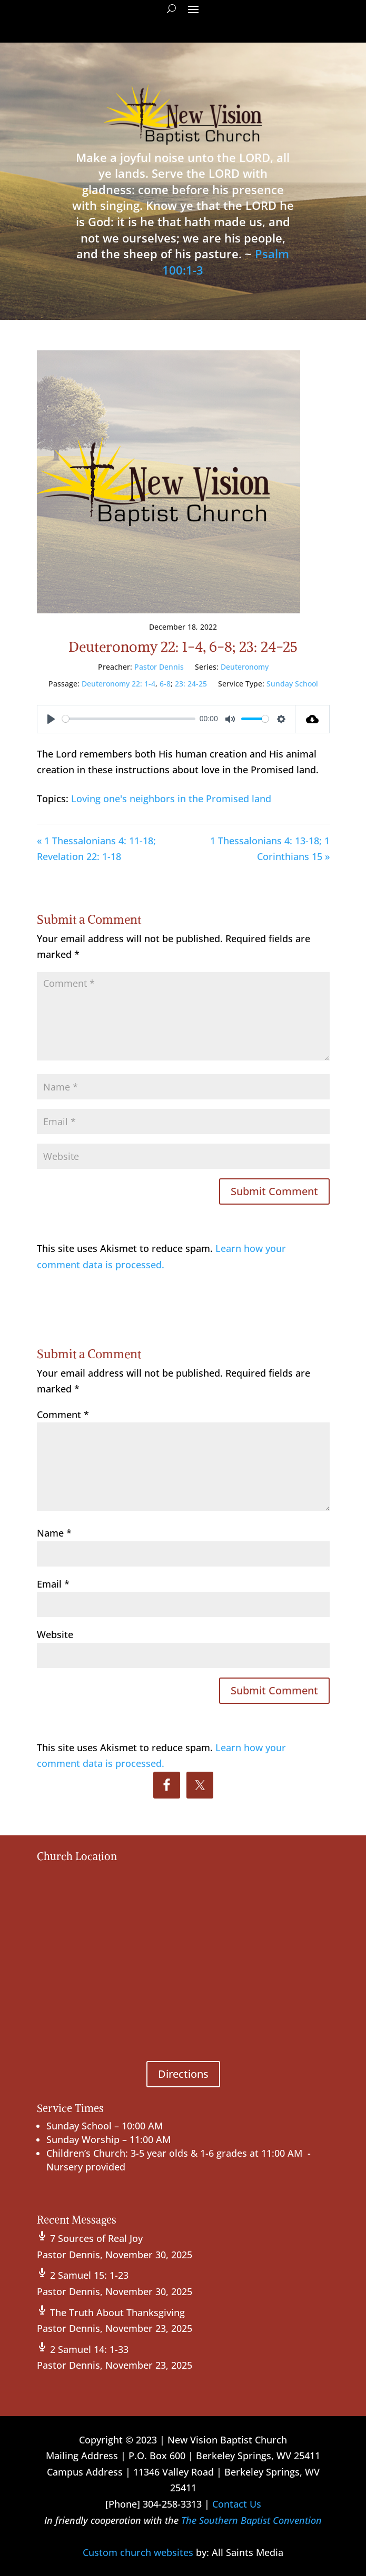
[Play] (51, 719)
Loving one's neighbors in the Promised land (171, 798)
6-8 (165, 684)
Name (54, 1533)
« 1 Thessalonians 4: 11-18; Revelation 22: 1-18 (96, 848)
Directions (183, 2074)
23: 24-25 (191, 684)
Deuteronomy (245, 667)
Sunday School (292, 684)
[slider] (129, 719)
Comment (63, 1414)
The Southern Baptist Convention (251, 2520)
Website (55, 1634)
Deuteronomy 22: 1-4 (118, 684)
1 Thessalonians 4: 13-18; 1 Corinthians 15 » (270, 848)
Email (53, 1584)
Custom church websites (138, 2552)
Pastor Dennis (159, 667)
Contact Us (236, 2504)
